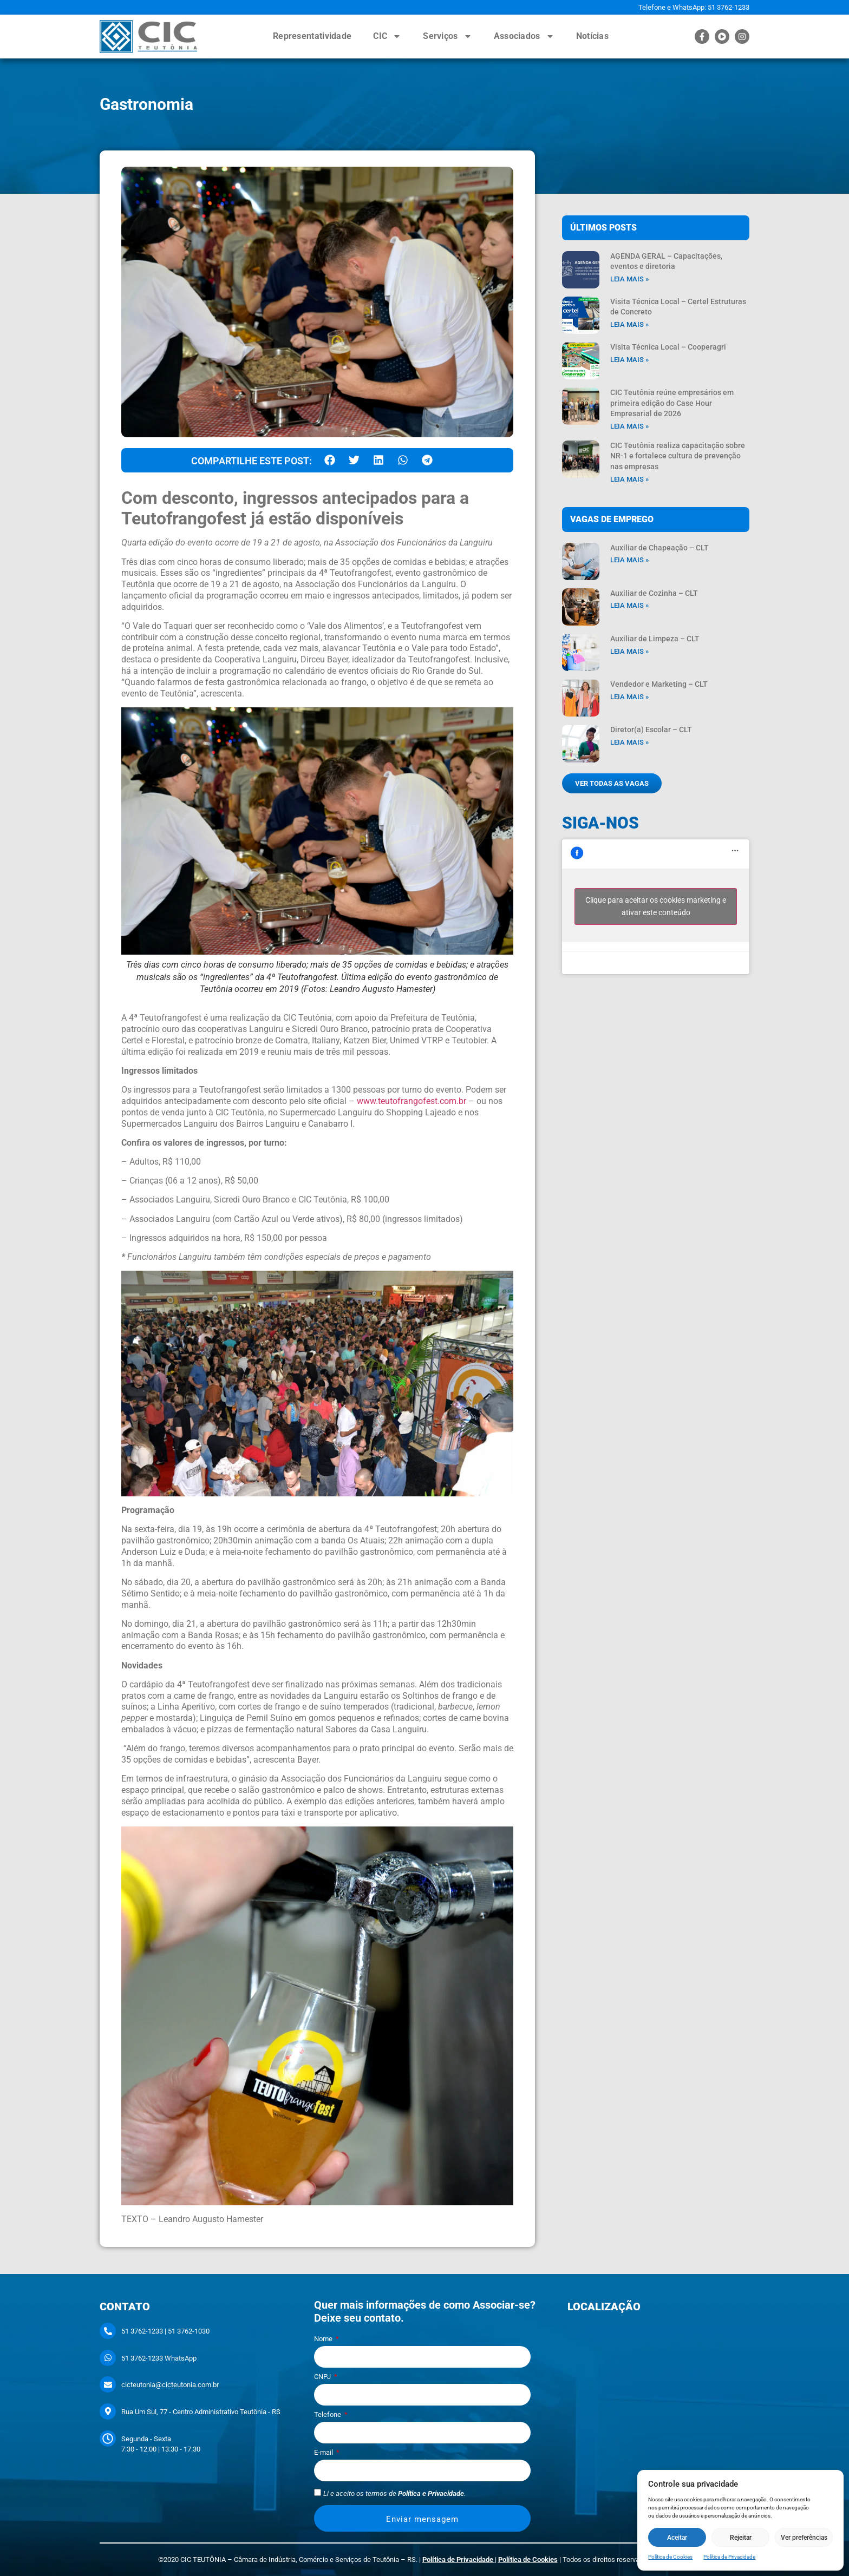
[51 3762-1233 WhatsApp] (108, 2358)
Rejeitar (741, 2537)
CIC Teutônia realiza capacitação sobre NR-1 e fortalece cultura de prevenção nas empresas (677, 456)
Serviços (447, 36)
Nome (324, 2339)
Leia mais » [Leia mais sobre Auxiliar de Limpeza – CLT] (629, 651)
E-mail (324, 2452)
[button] (329, 460)
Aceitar (677, 2537)
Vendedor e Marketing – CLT (659, 684)
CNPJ (323, 2377)
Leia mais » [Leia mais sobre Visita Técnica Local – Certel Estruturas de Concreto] (629, 324)
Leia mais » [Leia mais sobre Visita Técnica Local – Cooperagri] (629, 360)
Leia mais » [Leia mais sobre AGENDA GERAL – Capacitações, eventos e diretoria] (629, 279)
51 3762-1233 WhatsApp (159, 2358)
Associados (524, 36)
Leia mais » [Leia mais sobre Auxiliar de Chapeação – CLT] (629, 560)
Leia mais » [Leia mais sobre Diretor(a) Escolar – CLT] (629, 742)
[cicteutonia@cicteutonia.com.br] (108, 2384)
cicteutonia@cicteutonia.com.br (170, 2385)
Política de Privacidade (729, 2557)
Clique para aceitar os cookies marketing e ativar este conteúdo (655, 906)
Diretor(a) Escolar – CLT (651, 729)
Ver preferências (804, 2537)
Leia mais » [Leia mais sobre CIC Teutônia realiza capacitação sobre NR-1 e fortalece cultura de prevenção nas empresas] (629, 479)
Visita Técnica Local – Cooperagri (668, 347)
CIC (387, 36)
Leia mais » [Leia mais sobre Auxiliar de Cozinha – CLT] (629, 605)
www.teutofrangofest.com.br (411, 1101)
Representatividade (312, 36)
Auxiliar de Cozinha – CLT (654, 593)
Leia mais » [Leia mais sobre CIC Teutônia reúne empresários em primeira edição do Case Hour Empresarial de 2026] (629, 426)
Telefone (328, 2415)
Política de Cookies (670, 2557)
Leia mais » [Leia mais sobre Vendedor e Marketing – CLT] (629, 697)
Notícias (592, 36)
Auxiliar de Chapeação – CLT (659, 547)
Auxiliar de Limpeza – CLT (655, 638)
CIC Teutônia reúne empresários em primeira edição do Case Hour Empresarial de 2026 (672, 403)
